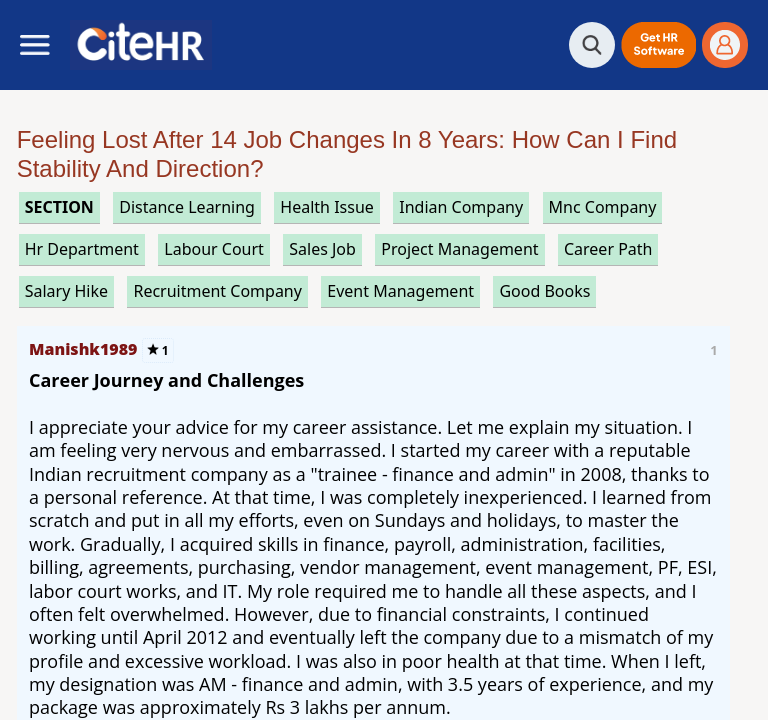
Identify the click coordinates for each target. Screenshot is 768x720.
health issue (326, 207)
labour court (214, 249)
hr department (82, 249)
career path (608, 249)
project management (459, 249)
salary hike (66, 291)
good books (544, 291)
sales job (322, 249)
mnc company (603, 207)
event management (400, 291)
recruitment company (217, 291)
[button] (658, 45)
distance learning (187, 207)
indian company (461, 207)
